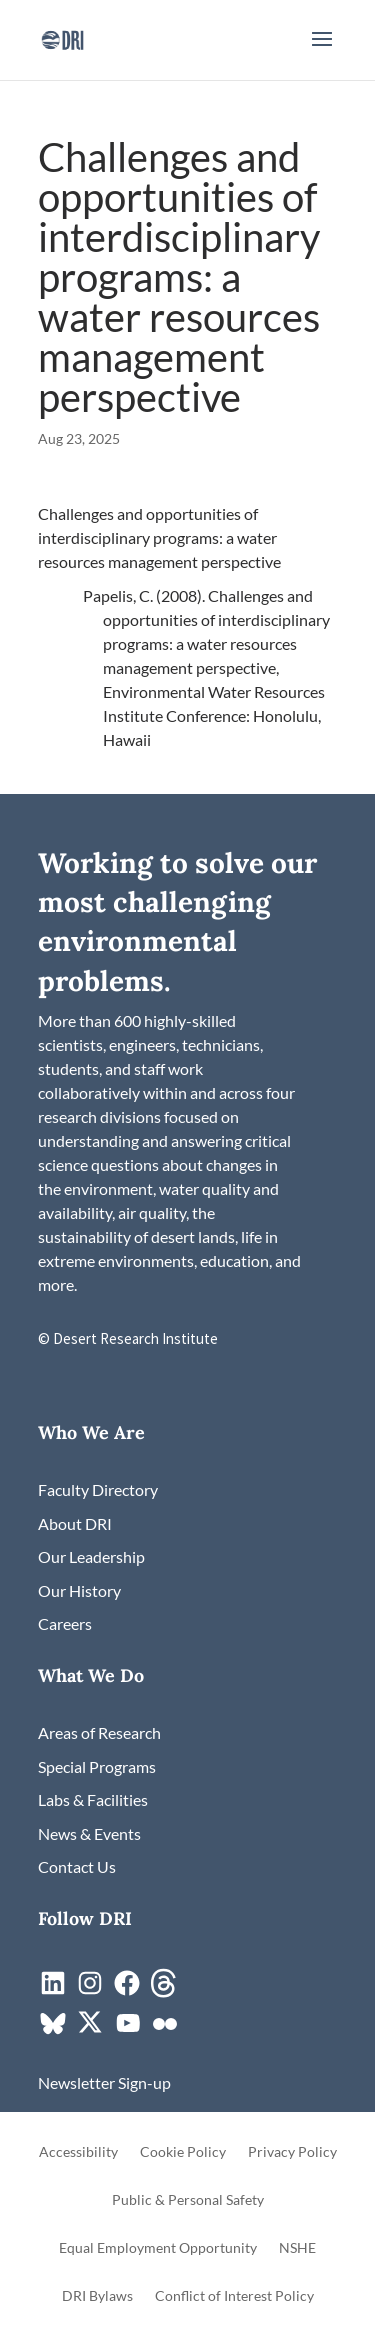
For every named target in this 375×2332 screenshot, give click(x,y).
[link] (62, 37)
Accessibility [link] (78, 2152)
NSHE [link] (297, 2248)
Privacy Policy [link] (292, 2152)
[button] (322, 52)
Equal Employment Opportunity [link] (158, 2248)
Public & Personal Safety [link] (188, 2200)
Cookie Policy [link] (183, 2152)
